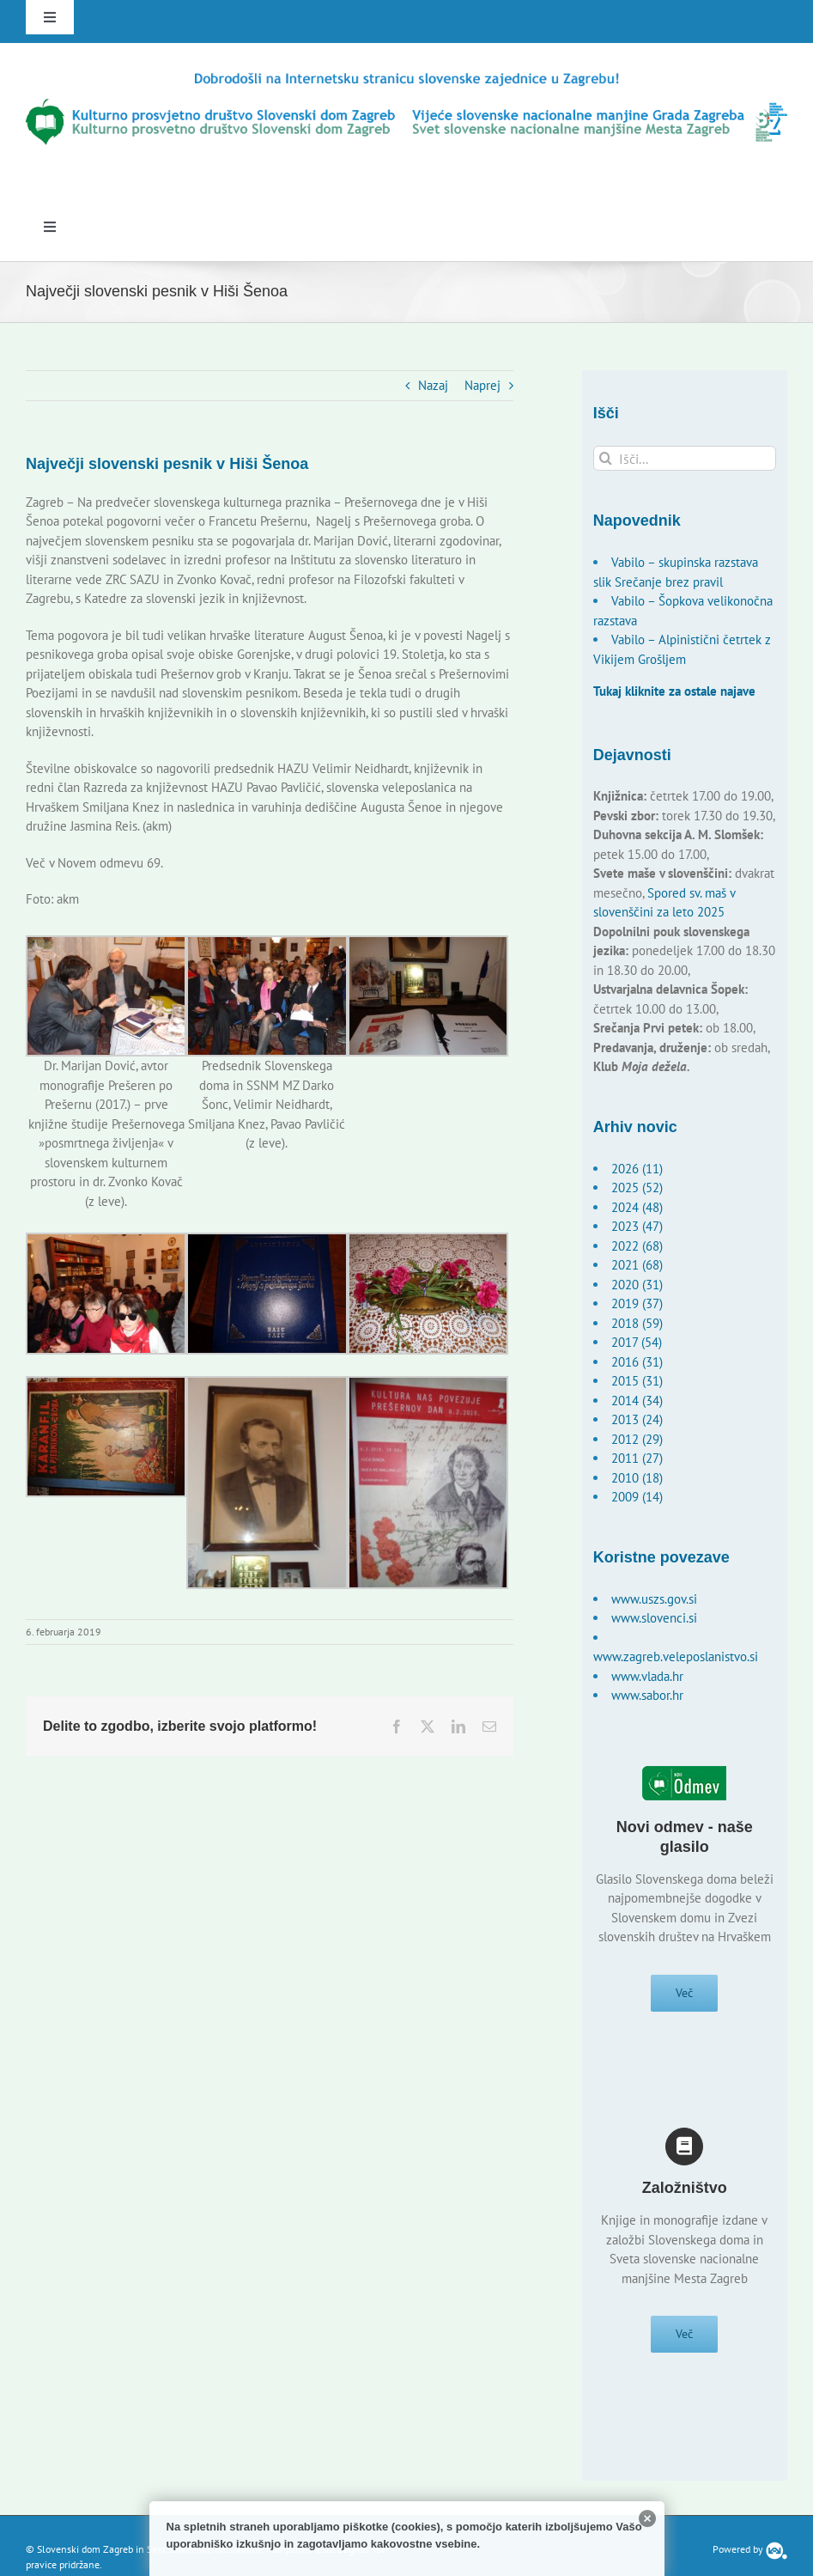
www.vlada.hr (647, 1676)
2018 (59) (637, 1323)
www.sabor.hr (647, 1695)
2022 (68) (637, 1246)
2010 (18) (637, 1478)
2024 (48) (637, 1207)
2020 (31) (637, 1284)
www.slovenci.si (654, 1618)
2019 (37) (637, 1303)
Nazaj (433, 385)
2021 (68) (637, 1265)
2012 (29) (637, 1439)
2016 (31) (637, 1362)
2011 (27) (637, 1458)
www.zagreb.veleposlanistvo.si (675, 1656)
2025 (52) (637, 1187)
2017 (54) (636, 1342)
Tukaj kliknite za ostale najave (674, 691)
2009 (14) (637, 1497)
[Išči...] (684, 458)
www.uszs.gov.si (654, 1599)
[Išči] (605, 458)
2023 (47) (637, 1226)
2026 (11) (637, 1168)
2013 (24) (637, 1419)
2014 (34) (637, 1400)
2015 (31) (637, 1381)
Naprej (482, 385)
